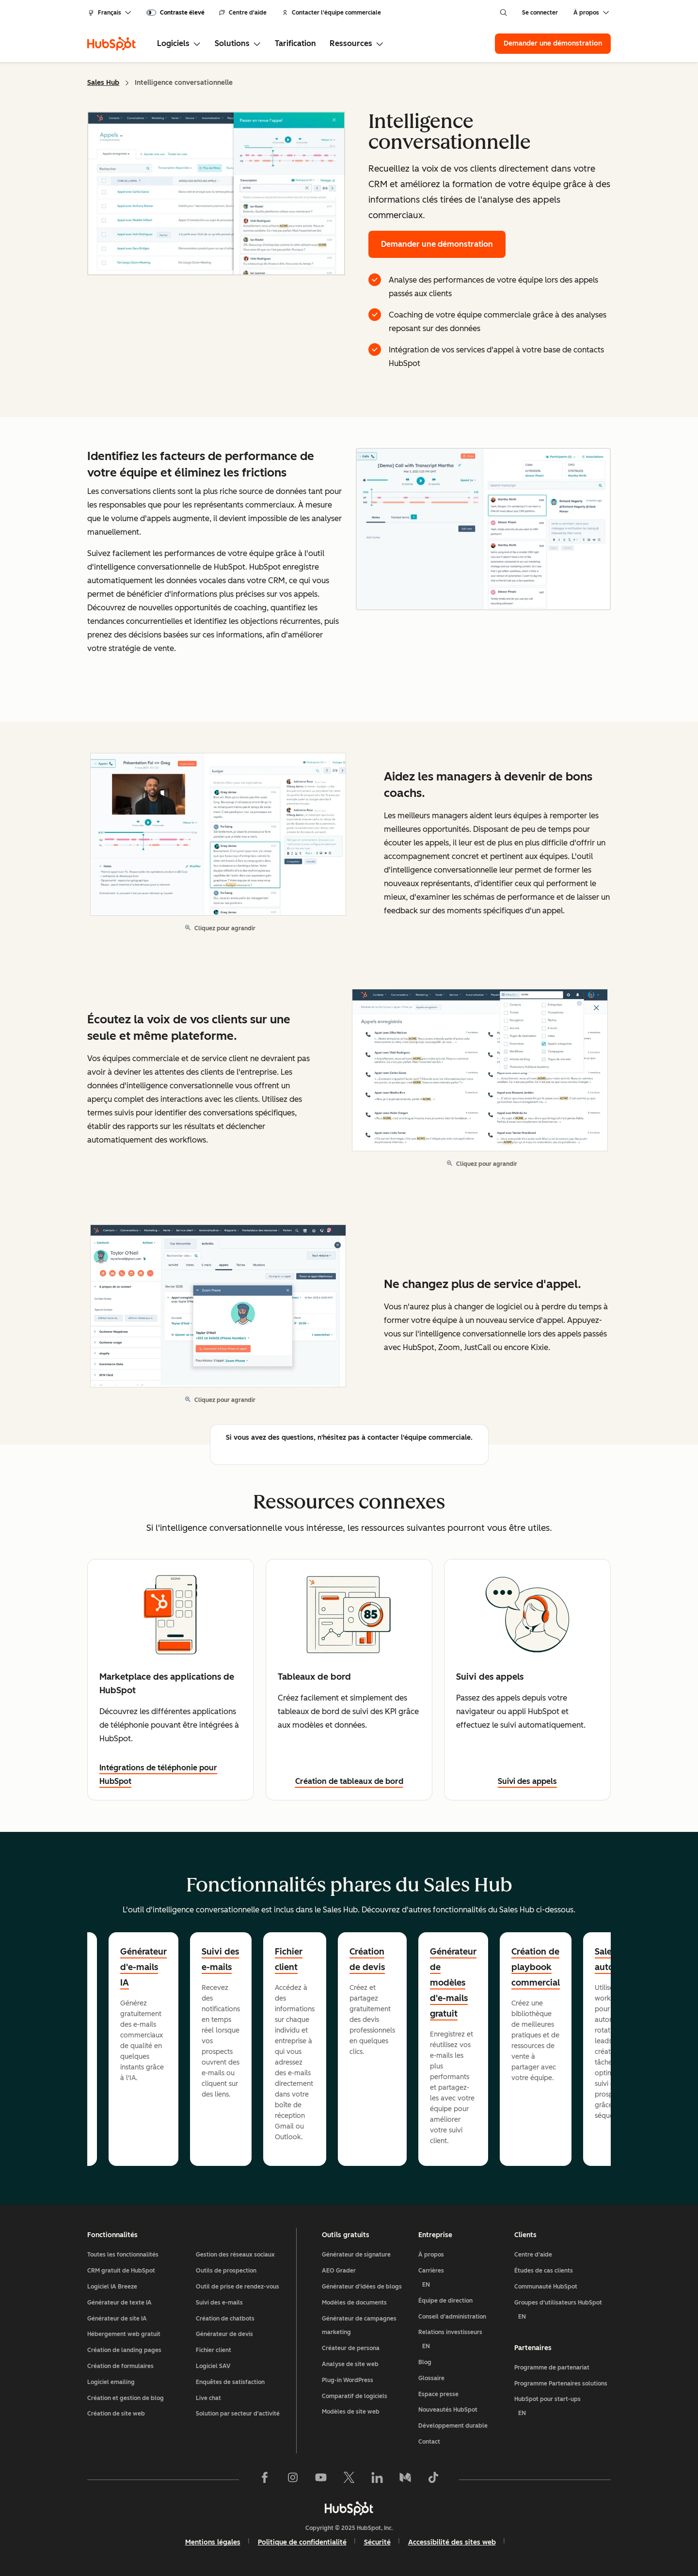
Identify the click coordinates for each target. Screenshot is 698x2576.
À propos (431, 2254)
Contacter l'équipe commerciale (331, 12)
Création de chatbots (225, 2318)
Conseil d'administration (452, 2316)
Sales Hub (103, 83)
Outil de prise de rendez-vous (237, 2286)
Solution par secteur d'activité (238, 2413)
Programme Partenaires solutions (560, 2383)
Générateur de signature (356, 2254)
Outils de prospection (226, 2270)
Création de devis (367, 1959)
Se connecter (540, 12)
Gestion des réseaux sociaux (235, 2254)
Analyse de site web (350, 2364)
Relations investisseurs (462, 2341)
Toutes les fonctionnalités (123, 2254)
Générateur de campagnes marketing (359, 2325)
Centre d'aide (243, 12)
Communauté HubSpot (545, 2286)
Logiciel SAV (213, 2366)
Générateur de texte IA (119, 2302)
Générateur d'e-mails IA (143, 1967)
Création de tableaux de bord (349, 1781)
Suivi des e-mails (220, 1959)
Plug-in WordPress (347, 2380)
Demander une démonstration (557, 43)
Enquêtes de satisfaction (230, 2382)
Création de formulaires (120, 2366)
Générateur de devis (224, 2334)
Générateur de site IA (117, 2318)
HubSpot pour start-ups (562, 2408)
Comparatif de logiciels (354, 2396)
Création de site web (116, 2413)
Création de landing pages (124, 2350)
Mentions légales (212, 2542)
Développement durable (453, 2425)
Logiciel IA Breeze (112, 2286)
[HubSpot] (111, 43)
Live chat (208, 2398)
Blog (424, 2362)
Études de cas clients (543, 2270)
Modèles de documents (354, 2302)
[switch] (175, 12)
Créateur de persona (351, 2348)
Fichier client (288, 1959)
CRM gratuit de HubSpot (121, 2270)
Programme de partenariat (551, 2367)
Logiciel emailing (111, 2382)
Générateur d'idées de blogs (362, 2286)
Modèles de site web (351, 2411)
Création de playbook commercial (535, 1967)
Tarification (295, 43)
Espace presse (438, 2394)
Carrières (462, 2279)
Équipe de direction (445, 2300)
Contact (429, 2441)
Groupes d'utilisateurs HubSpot (562, 2311)
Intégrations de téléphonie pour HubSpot (158, 1774)
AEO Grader (339, 2270)
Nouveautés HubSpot (447, 2409)
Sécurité (377, 2542)
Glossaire (431, 2378)
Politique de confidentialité (302, 2542)
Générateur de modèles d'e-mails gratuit (453, 1982)
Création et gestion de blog (125, 2398)
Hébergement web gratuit (123, 2334)
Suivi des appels (527, 1781)
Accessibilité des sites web (452, 2542)
